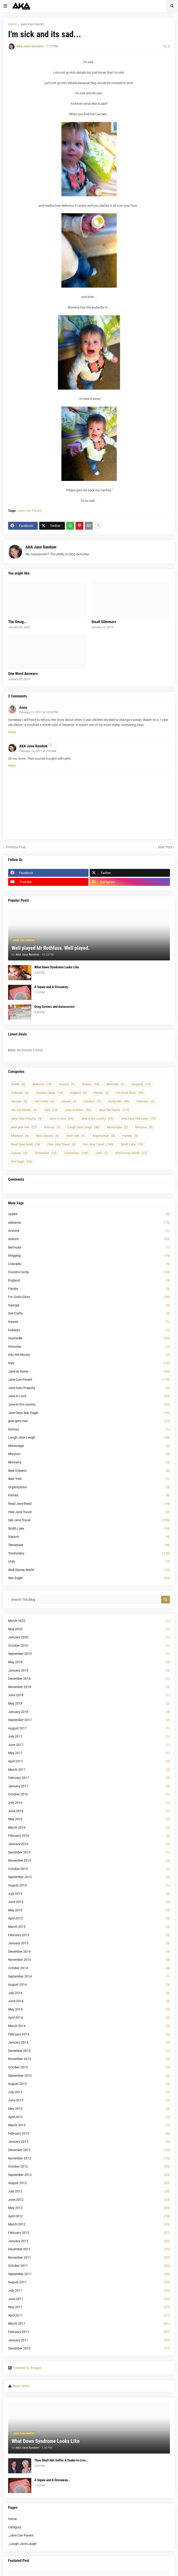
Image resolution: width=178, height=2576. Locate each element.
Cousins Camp (49, 1092)
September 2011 (89, 2274)
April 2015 (89, 1918)
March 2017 (89, 1770)
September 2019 (89, 1654)
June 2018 (89, 1695)
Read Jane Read (25, 1144)
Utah (102, 1153)
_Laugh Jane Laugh (22, 2544)
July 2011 (89, 2290)
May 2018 (89, 1703)
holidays (92, 1101)
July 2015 (89, 1894)
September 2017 (89, 1720)
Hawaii (68, 1101)
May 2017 (89, 1753)
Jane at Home (78, 1110)
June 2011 (89, 2299)
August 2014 (89, 1984)
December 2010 (89, 2348)
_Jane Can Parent (21, 2535)
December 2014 (89, 1951)
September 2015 (89, 1877)
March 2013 (89, 2125)
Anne (23, 707)
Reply (12, 732)
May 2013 (89, 2108)
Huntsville (118, 1101)
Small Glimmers (103, 621)
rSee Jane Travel (62, 1144)
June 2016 (89, 1811)
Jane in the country (97, 1118)
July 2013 (89, 2092)
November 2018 (89, 1687)
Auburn (90, 1084)
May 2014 (89, 2009)
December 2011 (89, 2249)
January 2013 (89, 2141)
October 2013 (89, 2067)
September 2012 (89, 2175)
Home (12, 24)
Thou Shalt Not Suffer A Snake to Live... (61, 2460)
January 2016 (89, 1844)
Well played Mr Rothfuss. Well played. (50, 948)
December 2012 (89, 2150)
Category (14, 2527)
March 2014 (89, 2026)
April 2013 (89, 2117)
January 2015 (89, 1943)
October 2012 (89, 2166)
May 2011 (89, 2307)
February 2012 (89, 2233)
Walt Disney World (131, 1153)
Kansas (52, 1127)
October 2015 (89, 1869)
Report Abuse (21, 2386)
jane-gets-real (24, 1127)
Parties (130, 1135)
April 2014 (89, 2017)
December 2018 (89, 1678)
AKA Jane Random (40, 547)
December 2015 (89, 1852)
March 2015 (89, 1927)
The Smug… (17, 621)
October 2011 (89, 2266)
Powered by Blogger (24, 2368)
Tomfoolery (76, 1153)
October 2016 (89, 1794)
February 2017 (89, 1778)
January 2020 (89, 1637)
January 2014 (89, 2042)
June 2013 (89, 2100)
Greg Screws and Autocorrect (54, 1007)
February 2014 (89, 2034)
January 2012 (89, 2241)
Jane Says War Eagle (138, 1118)
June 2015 (89, 1902)
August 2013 (89, 2084)
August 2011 (89, 2282)
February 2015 (89, 1935)
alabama (42, 1084)
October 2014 (89, 1968)
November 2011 (89, 2257)
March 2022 (89, 1621)
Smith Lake (132, 1144)
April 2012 (89, 2216)
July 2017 (89, 1736)
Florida (101, 1092)
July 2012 (89, 2191)
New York (76, 1135)
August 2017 (89, 1728)
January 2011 (89, 2340)
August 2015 (89, 1885)
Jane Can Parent (32, 24)
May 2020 (89, 1629)
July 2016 (89, 1803)
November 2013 (89, 2059)
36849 (18, 1084)
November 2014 (89, 1960)
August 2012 (89, 2183)
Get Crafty (44, 1101)
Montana (20, 1135)
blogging (141, 1084)
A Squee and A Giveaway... (52, 987)
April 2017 (89, 1761)
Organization (104, 1135)
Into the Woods (24, 1110)
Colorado (20, 1092)
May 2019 (89, 1662)
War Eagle (21, 1161)
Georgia (19, 1101)
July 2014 (89, 1993)
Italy (51, 1110)
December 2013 (89, 2051)
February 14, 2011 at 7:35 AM (37, 751)
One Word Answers (23, 673)
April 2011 (89, 2315)
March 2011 (89, 2323)
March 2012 (89, 2224)
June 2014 (89, 2001)
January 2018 (89, 1712)
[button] (5, 6)
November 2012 (89, 2158)
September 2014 (89, 1976)
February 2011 (89, 2332)
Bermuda (115, 1084)
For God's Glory (129, 1092)
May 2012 (89, 2208)
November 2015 (89, 1860)
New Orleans (47, 1135)
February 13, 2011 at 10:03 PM (38, 712)
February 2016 (89, 1835)
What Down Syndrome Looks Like (56, 967)
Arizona (67, 1084)
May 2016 (89, 1819)
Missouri (144, 1127)
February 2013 (89, 2133)
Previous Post (16, 847)
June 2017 (89, 1745)
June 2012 (89, 2200)
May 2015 (89, 1910)
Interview (145, 1101)
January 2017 (89, 1786)
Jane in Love (61, 1118)
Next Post (165, 847)
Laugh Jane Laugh (83, 1127)
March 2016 (89, 1827)
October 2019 (89, 1645)
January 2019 (89, 1670)
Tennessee (46, 1153)
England (78, 1092)
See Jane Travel (98, 1144)
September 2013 (89, 2075)
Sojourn (19, 1153)
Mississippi (117, 1127)
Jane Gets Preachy (26, 1118)
